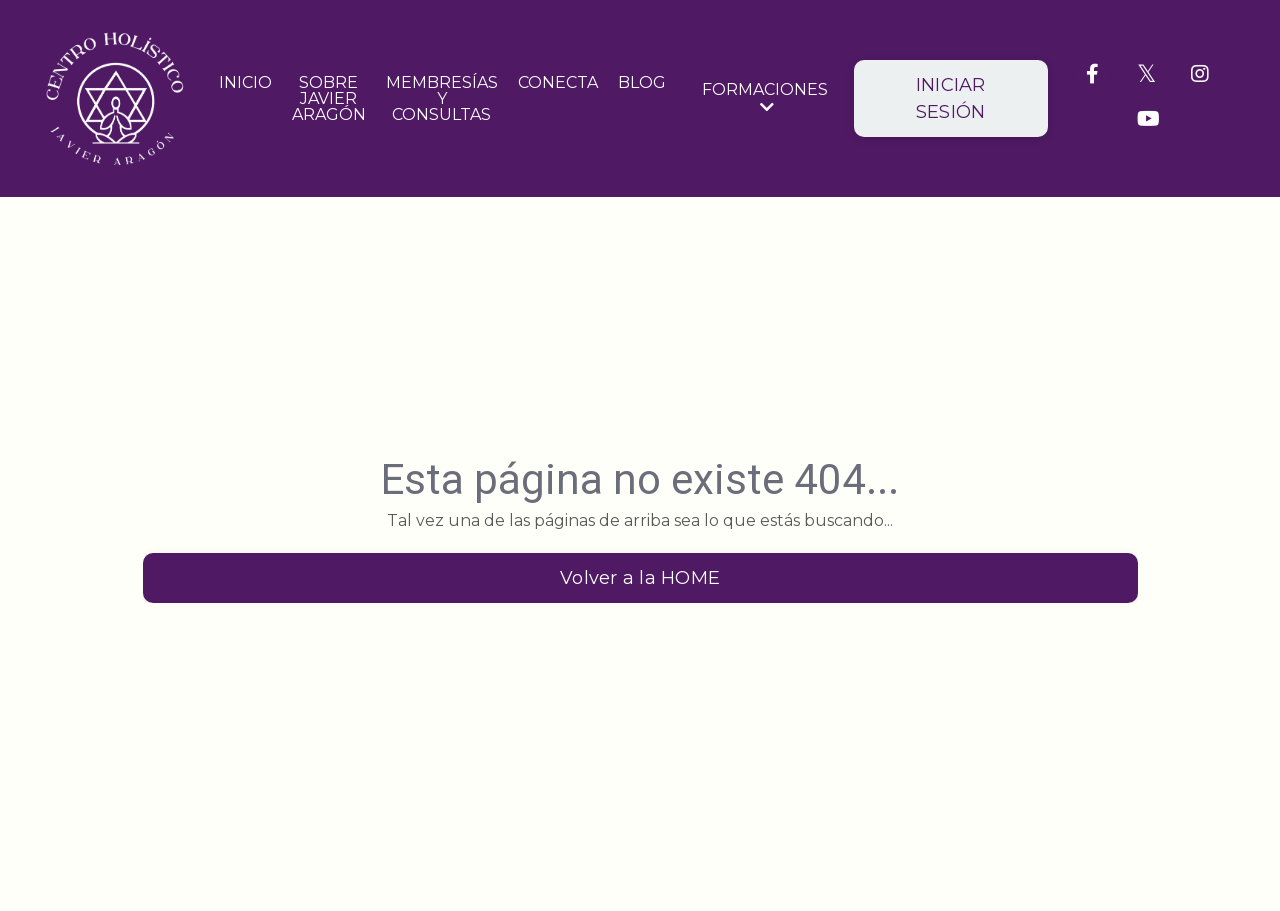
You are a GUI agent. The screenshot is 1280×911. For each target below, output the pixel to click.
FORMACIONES (765, 98)
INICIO (245, 83)
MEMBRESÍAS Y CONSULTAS (442, 99)
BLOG (642, 83)
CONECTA (558, 83)
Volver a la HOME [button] (640, 578)
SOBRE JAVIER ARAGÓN (329, 99)
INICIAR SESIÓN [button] (951, 98)
